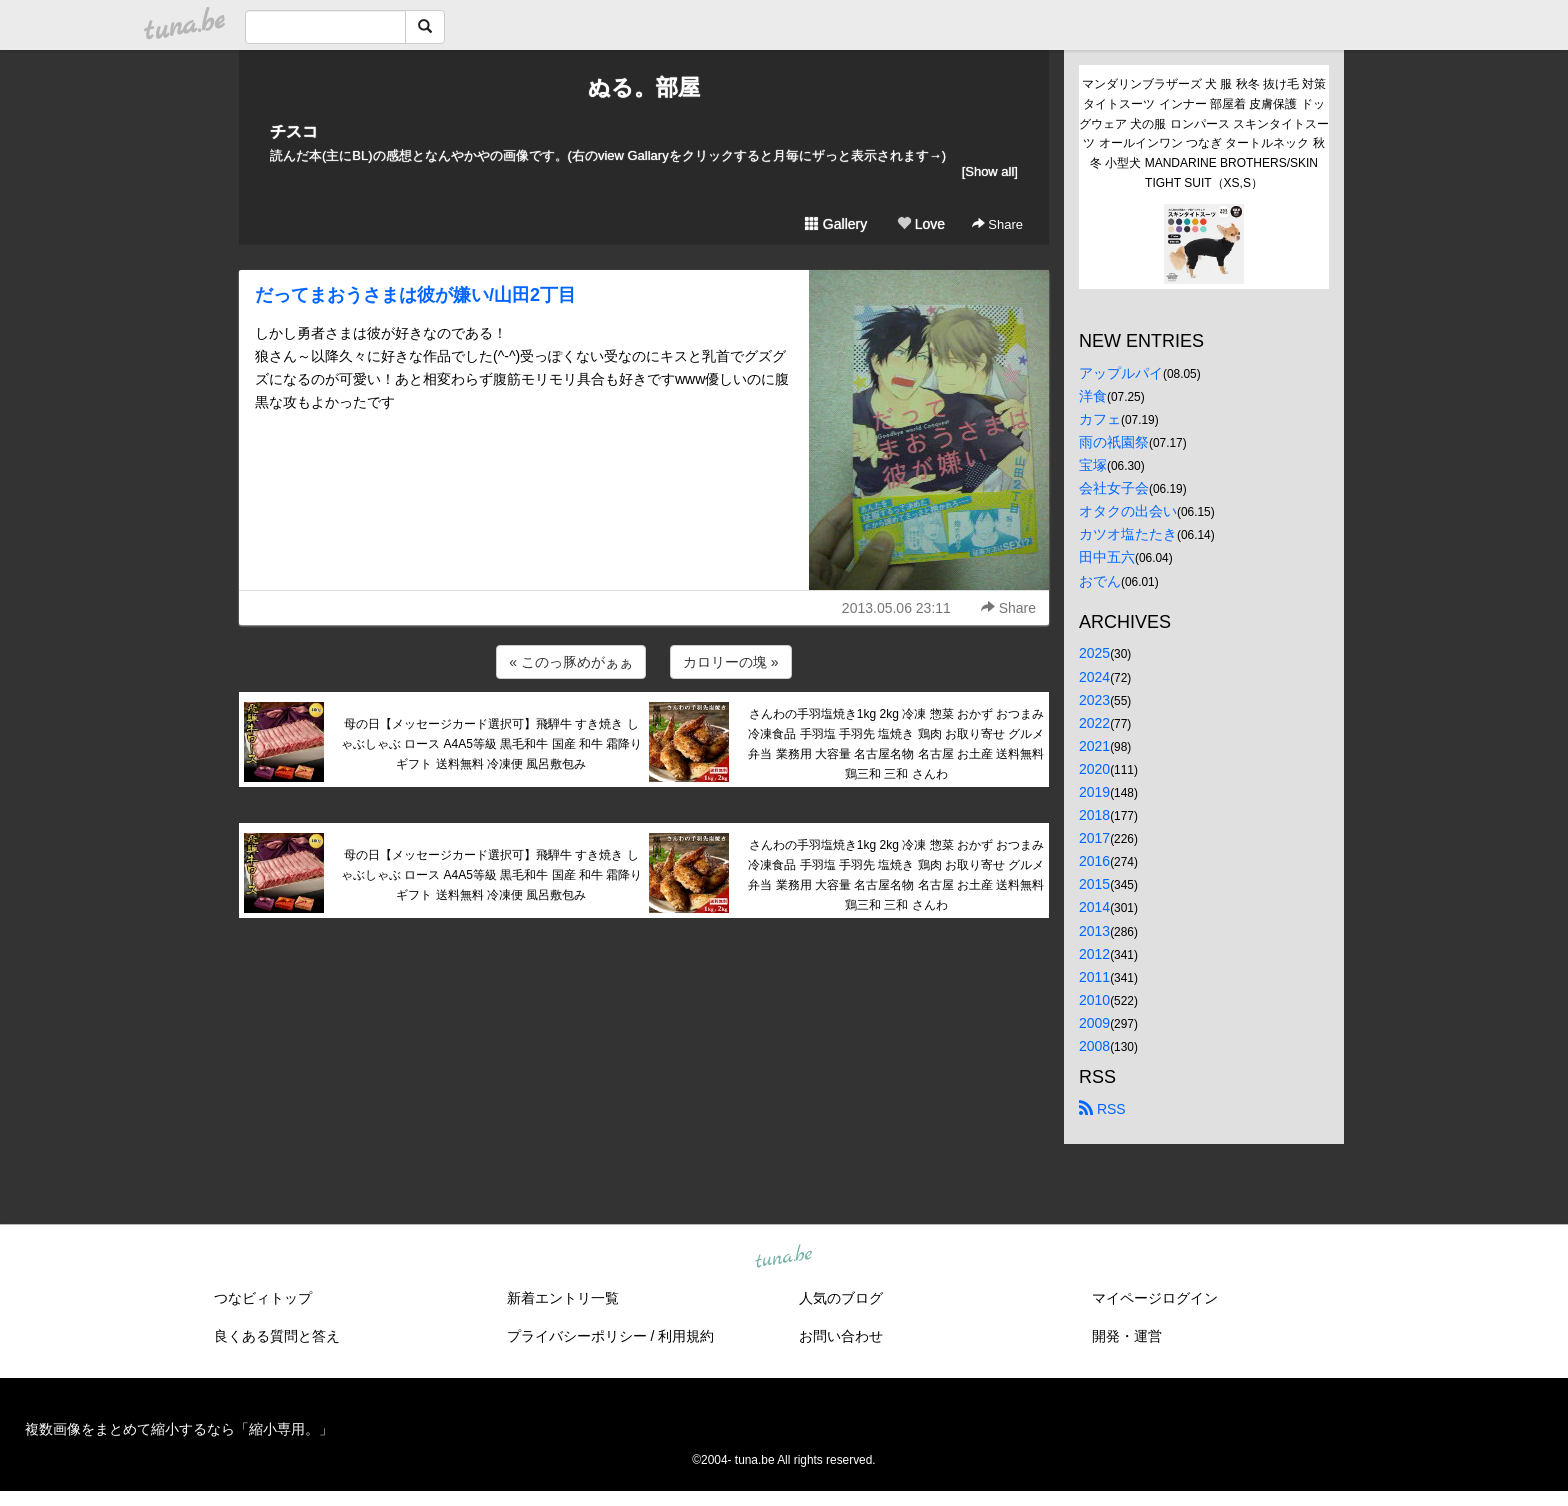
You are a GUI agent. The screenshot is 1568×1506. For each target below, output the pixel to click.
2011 (1094, 977)
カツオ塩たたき (1128, 534)
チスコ (294, 131)
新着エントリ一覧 (563, 1298)
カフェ (1100, 419)
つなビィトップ (263, 1298)
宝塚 (1093, 465)
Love (921, 224)
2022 (1094, 723)
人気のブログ (841, 1298)
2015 (1094, 884)
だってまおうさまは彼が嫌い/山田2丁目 (415, 295)
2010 (1094, 1000)
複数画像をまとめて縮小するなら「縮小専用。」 (179, 1429)
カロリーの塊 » (731, 662)
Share (997, 224)
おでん (1100, 581)
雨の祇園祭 (1114, 442)
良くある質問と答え (277, 1336)
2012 (1094, 954)
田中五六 (1107, 557)
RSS (1102, 1109)
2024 (1094, 677)
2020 (1094, 769)
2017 (1094, 838)
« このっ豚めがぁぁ (571, 662)
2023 (1094, 700)
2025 (1094, 653)
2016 (1094, 861)
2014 (1094, 907)
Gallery (836, 224)
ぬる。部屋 (644, 87)
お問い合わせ (841, 1336)
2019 (1094, 792)
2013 (1094, 931)
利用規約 (686, 1336)
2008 (1094, 1046)
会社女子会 (1114, 488)
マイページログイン (1155, 1298)
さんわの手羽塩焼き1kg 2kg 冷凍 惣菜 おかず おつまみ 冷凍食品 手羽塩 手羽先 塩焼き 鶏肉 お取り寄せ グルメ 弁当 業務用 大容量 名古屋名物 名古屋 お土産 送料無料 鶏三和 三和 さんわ (896, 743)
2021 (1094, 746)
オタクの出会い (1128, 511)
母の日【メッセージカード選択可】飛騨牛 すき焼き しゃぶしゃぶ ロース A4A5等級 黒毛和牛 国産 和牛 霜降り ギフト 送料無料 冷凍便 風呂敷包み (491, 744)
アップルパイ (1121, 373)
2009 (1094, 1023)
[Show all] (990, 171)
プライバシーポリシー (577, 1336)
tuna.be (783, 1258)
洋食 (1093, 396)
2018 (1094, 815)
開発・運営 (1127, 1336)
